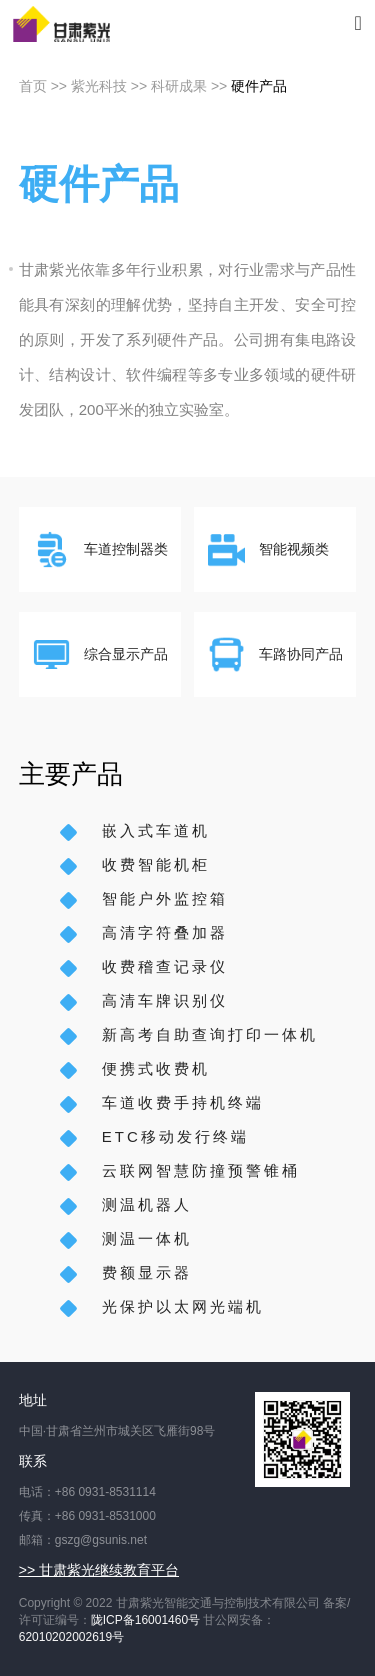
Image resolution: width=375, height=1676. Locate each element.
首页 (33, 86)
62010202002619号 (71, 1637)
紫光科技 (99, 86)
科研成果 (179, 86)
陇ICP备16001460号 (145, 1620)
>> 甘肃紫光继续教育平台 (99, 1570)
